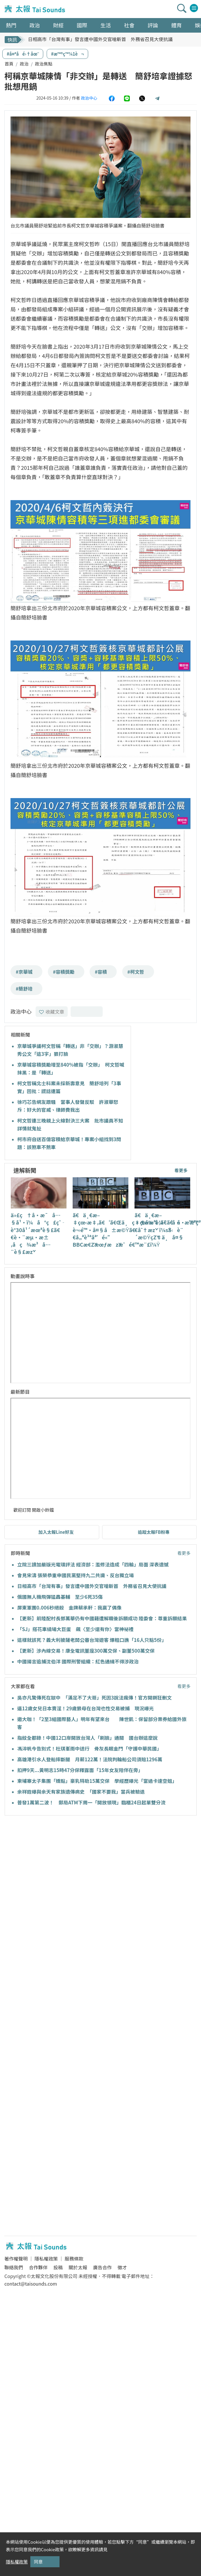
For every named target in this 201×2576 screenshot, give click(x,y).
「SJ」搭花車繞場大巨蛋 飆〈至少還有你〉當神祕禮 (75, 1629)
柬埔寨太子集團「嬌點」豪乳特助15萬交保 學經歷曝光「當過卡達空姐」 (97, 1780)
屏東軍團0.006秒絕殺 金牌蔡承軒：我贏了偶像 (69, 1607)
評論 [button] (153, 25)
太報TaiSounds (35, 9)
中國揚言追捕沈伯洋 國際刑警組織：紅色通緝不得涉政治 (78, 1661)
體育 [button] (176, 25)
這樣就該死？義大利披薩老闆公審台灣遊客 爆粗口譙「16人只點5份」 (91, 1639)
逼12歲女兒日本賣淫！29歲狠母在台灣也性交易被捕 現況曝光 (85, 1708)
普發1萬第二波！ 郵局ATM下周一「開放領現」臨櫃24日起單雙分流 (91, 1802)
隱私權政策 (46, 2258)
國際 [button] (82, 25)
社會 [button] (129, 25)
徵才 (122, 2267)
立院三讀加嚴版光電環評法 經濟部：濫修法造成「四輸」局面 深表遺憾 (93, 1564)
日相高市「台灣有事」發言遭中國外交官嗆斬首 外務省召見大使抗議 (100, 39)
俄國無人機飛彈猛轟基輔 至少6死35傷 (60, 1596)
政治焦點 (44, 64)
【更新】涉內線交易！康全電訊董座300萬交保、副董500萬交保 (86, 1650)
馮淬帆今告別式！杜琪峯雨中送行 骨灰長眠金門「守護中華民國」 (89, 1748)
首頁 (9, 64)
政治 (24, 64)
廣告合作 (102, 2267)
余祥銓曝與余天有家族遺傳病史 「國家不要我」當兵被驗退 (81, 1791)
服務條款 (73, 2258)
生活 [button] (105, 25)
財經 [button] (58, 25)
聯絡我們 (13, 2267)
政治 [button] (34, 25)
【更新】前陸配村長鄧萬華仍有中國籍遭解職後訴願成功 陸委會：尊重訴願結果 (102, 1618)
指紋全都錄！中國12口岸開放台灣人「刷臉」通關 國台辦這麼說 (87, 1737)
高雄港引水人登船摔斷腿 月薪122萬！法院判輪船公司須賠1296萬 (89, 1759)
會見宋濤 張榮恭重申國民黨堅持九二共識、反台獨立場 (75, 1575)
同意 (38, 2562)
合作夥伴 (38, 2267)
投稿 (58, 2267)
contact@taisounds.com (30, 2283)
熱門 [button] (11, 25)
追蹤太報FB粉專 (153, 1532)
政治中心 (89, 98)
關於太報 (78, 2267)
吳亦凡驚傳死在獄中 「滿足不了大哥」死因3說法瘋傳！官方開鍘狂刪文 (94, 1697)
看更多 (181, 1170)
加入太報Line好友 (56, 1532)
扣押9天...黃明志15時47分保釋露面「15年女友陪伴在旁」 (80, 1770)
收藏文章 (51, 1011)
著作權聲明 (16, 2258)
